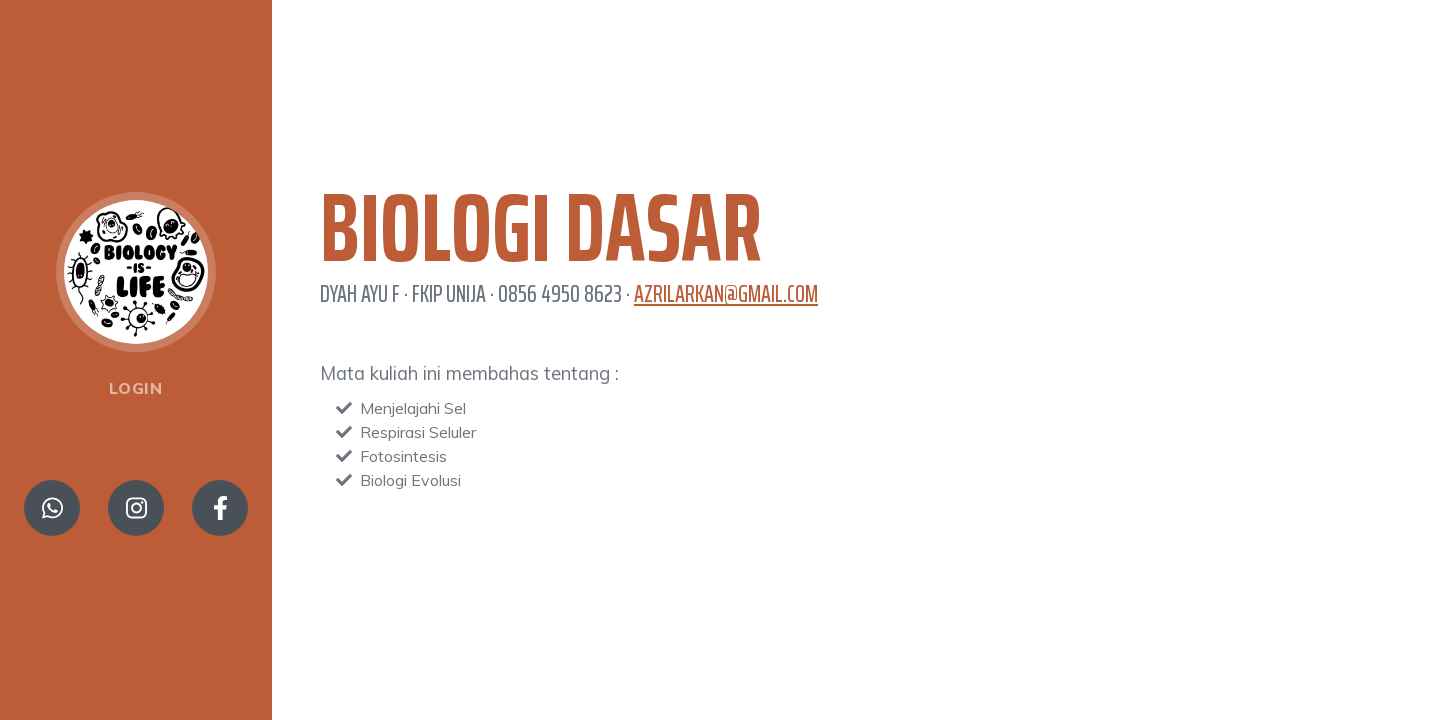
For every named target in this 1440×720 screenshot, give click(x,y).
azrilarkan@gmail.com (726, 294)
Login (136, 388)
